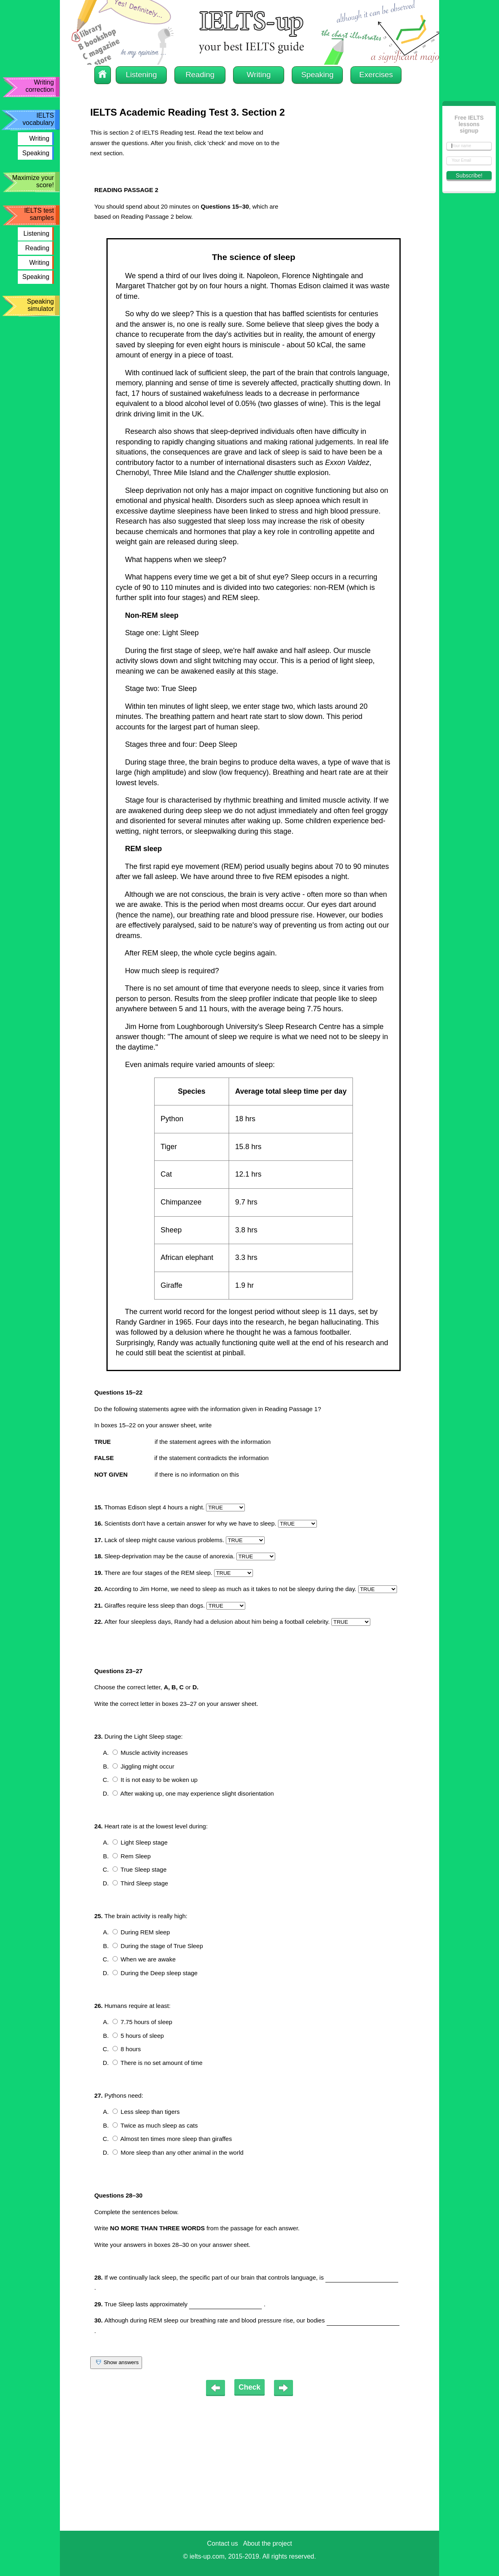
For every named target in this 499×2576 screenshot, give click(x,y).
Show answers (116, 2363)
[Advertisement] (348, 177)
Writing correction (39, 86)
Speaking (35, 153)
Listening (36, 233)
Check (249, 2387)
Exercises (376, 74)
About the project (267, 2543)
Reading (37, 248)
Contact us (222, 2543)
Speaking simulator (40, 305)
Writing (39, 138)
